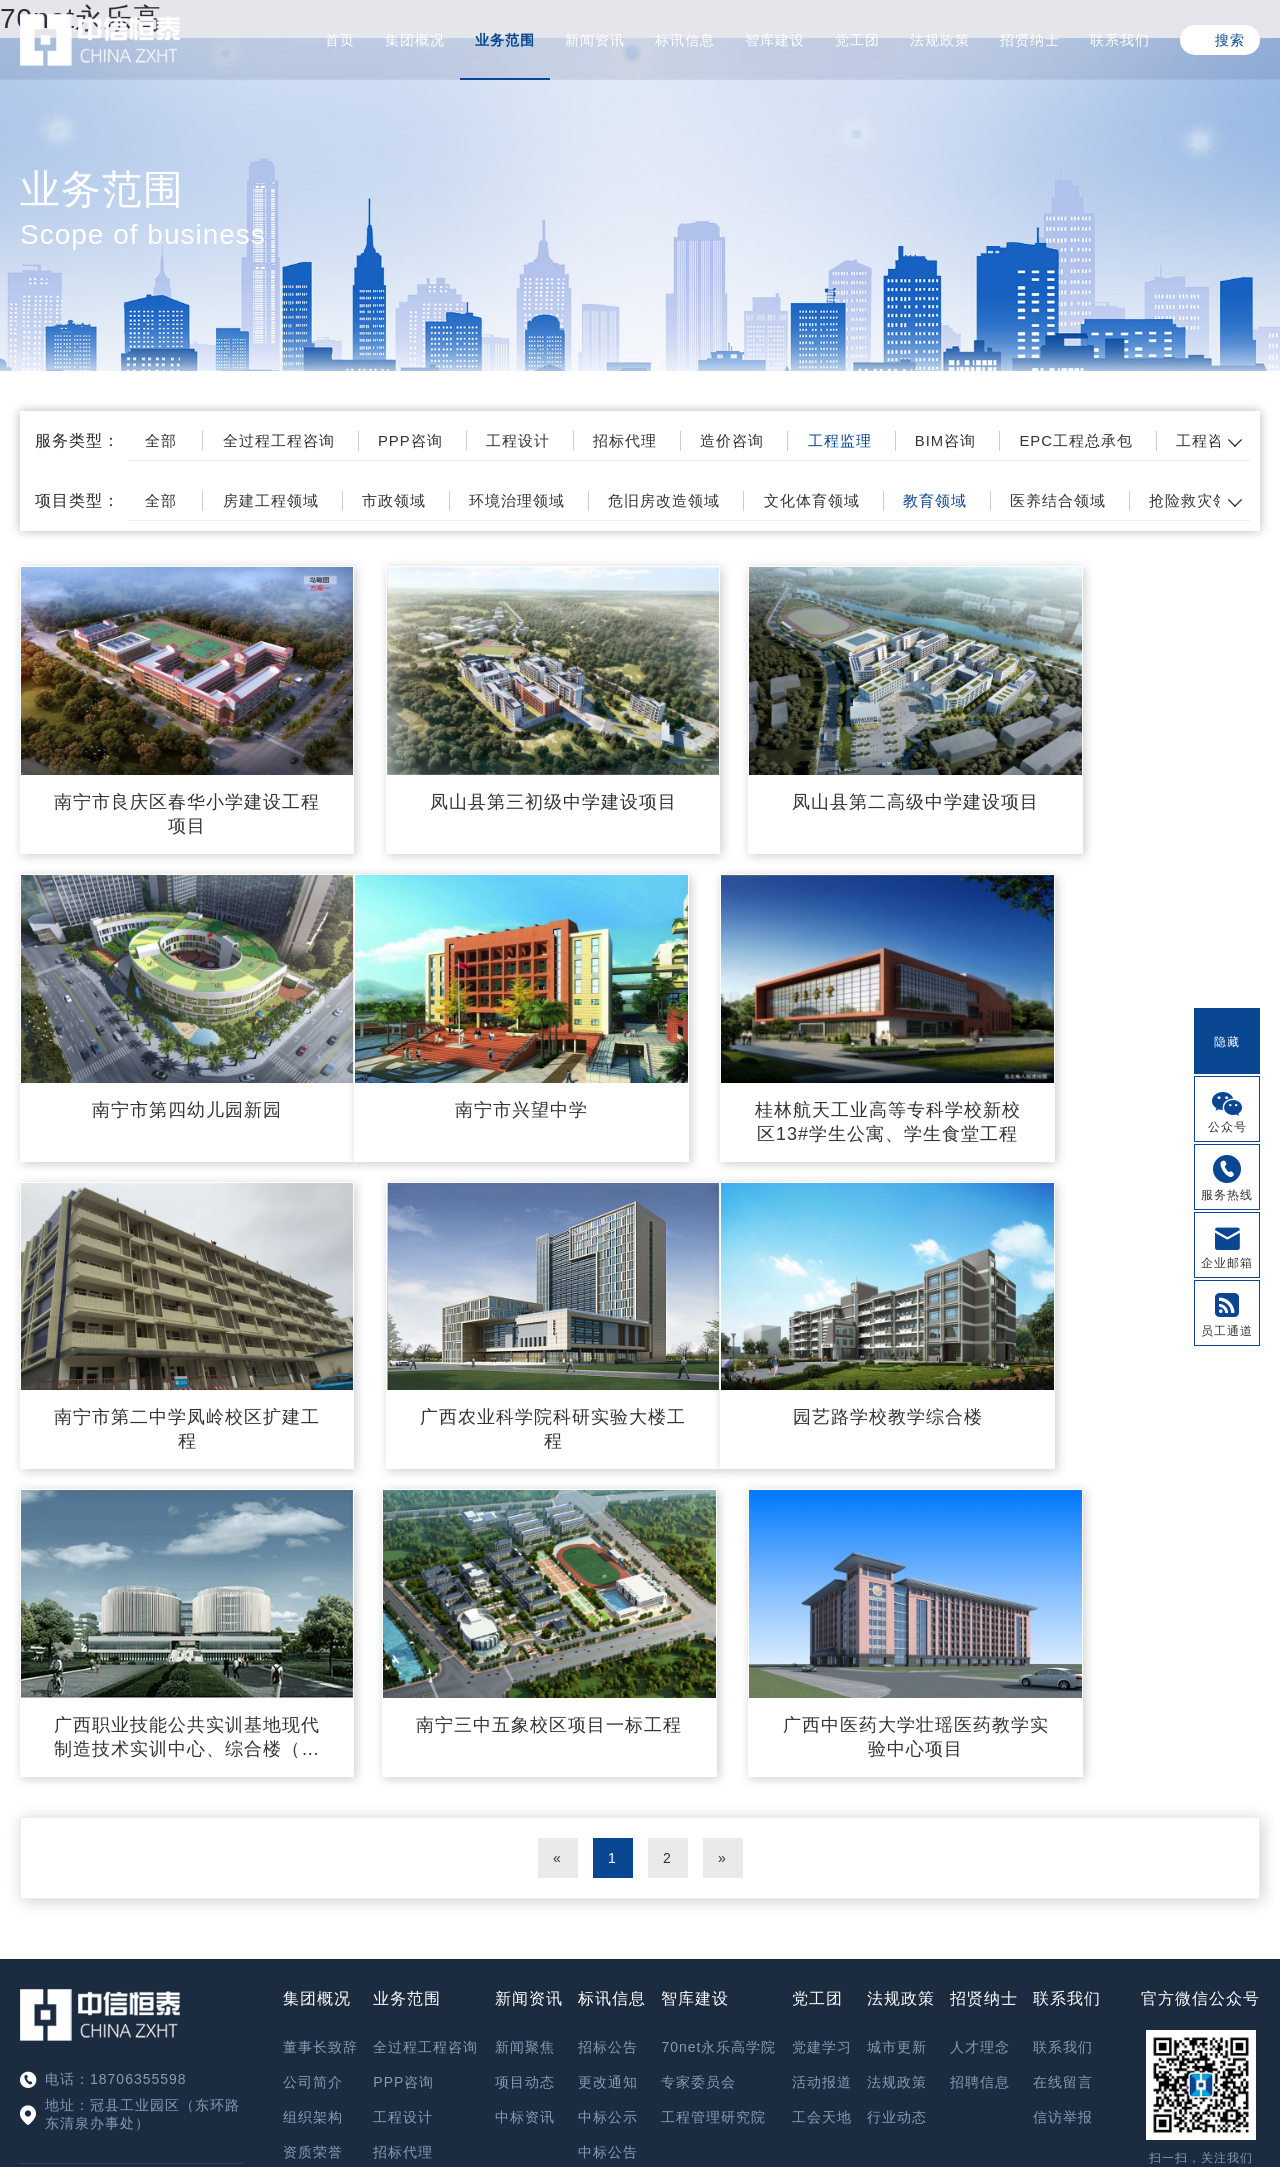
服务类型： (77, 440)
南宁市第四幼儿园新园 (1117, 771)
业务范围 (505, 40)
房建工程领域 (291, 500)
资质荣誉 (313, 1752)
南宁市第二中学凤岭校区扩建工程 (798, 1060)
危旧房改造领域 (718, 500)
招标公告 (608, 1647)
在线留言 (1063, 1682)
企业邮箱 (1227, 1263)
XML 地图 (640, 2065)
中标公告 (608, 1752)
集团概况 (415, 40)
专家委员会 (698, 1682)
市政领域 (425, 500)
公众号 (1227, 1127)
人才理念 (980, 1647)
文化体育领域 (878, 500)
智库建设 (775, 40)
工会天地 (822, 1717)
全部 (173, 440)
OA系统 (1200, 1808)
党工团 (857, 40)
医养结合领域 (1146, 500)
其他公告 (608, 1787)
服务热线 (1227, 1195)
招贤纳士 (1030, 40)
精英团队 (313, 1787)
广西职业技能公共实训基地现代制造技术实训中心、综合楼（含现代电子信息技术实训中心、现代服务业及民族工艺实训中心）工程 (480, 1338)
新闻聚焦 (525, 1647)
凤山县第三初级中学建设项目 (480, 783)
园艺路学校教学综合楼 (163, 1325)
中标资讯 (525, 1717)
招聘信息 (980, 1682)
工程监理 (911, 440)
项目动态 (525, 1682)
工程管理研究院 (713, 1717)
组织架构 (313, 1717)
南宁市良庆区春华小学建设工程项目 (162, 783)
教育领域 (1012, 500)
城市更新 (897, 1647)
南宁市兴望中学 (162, 1048)
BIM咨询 (1026, 440)
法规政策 (940, 40)
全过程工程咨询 (299, 440)
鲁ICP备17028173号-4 (742, 2021)
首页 (340, 40)
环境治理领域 (559, 500)
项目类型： (77, 500)
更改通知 (608, 1682)
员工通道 (1227, 1331)
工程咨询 (403, 1927)
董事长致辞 (320, 1647)
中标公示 (608, 1717)
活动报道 (822, 1682)
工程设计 (560, 440)
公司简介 (313, 1682)
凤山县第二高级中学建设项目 (798, 783)
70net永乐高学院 (718, 1647)
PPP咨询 (442, 440)
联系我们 (1120, 40)
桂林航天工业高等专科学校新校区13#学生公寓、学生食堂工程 (480, 1061)
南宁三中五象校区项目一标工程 (798, 1337)
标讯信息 (685, 40)
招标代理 (677, 440)
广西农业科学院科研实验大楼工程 (1117, 1060)
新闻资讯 (595, 40)
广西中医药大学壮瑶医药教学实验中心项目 (1117, 1337)
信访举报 (1063, 1717)
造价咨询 (794, 440)
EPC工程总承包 (1168, 440)
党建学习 (822, 1647)
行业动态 (897, 1717)
